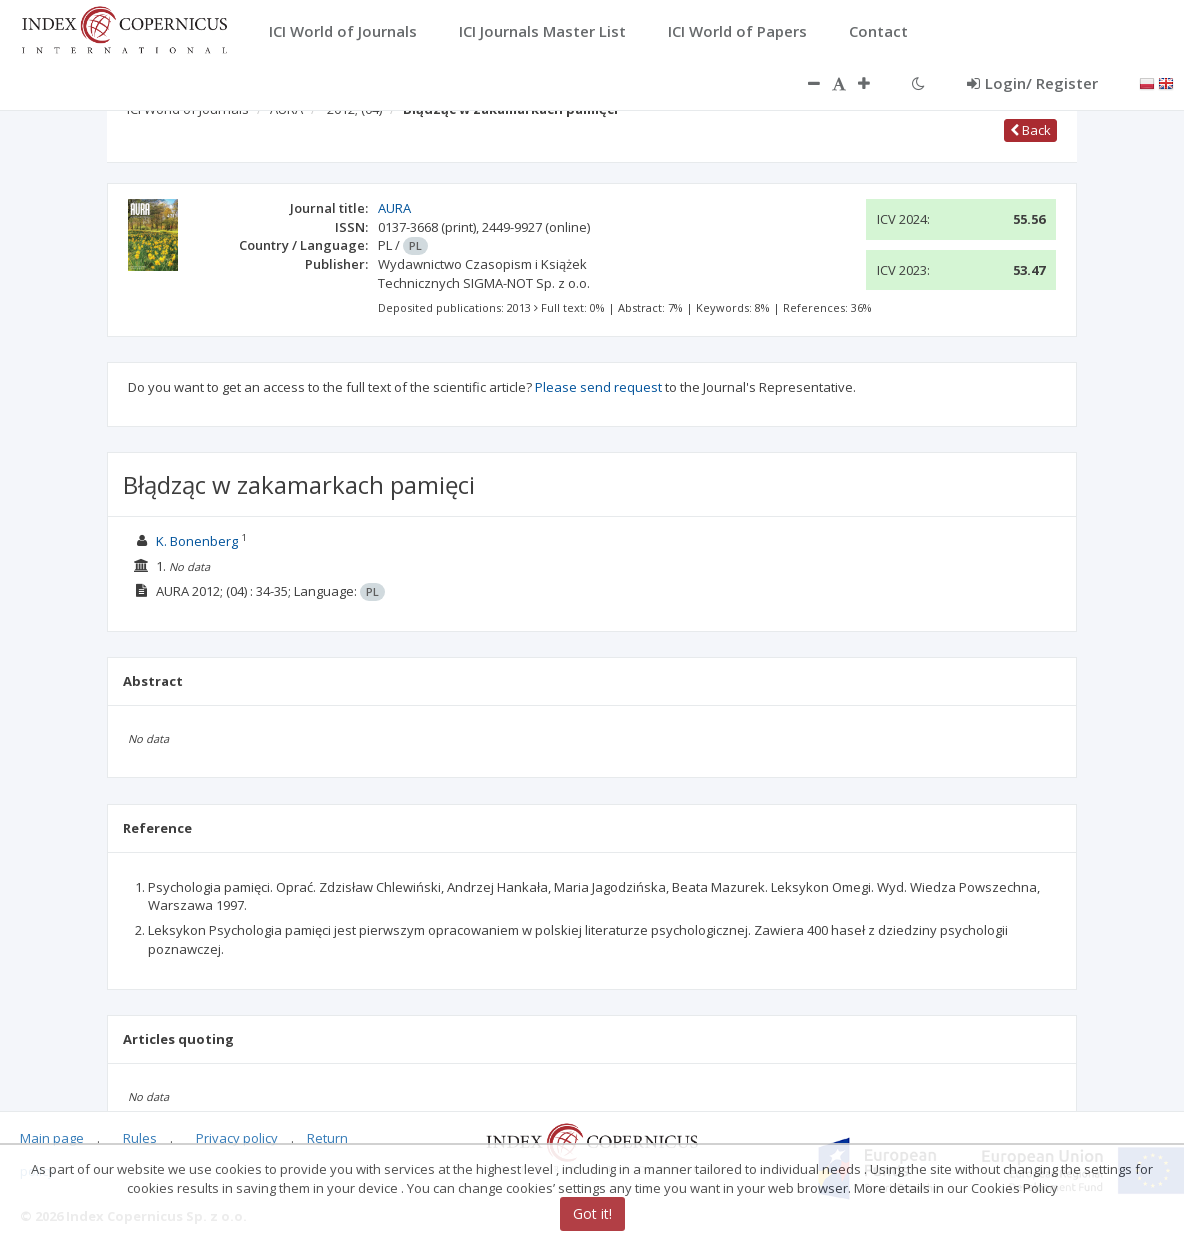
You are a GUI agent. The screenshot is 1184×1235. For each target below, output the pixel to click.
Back (1030, 130)
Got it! (592, 1213)
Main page (52, 1138)
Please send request (598, 387)
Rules (140, 1138)
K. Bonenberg (197, 541)
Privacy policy (237, 1138)
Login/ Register (1032, 83)
